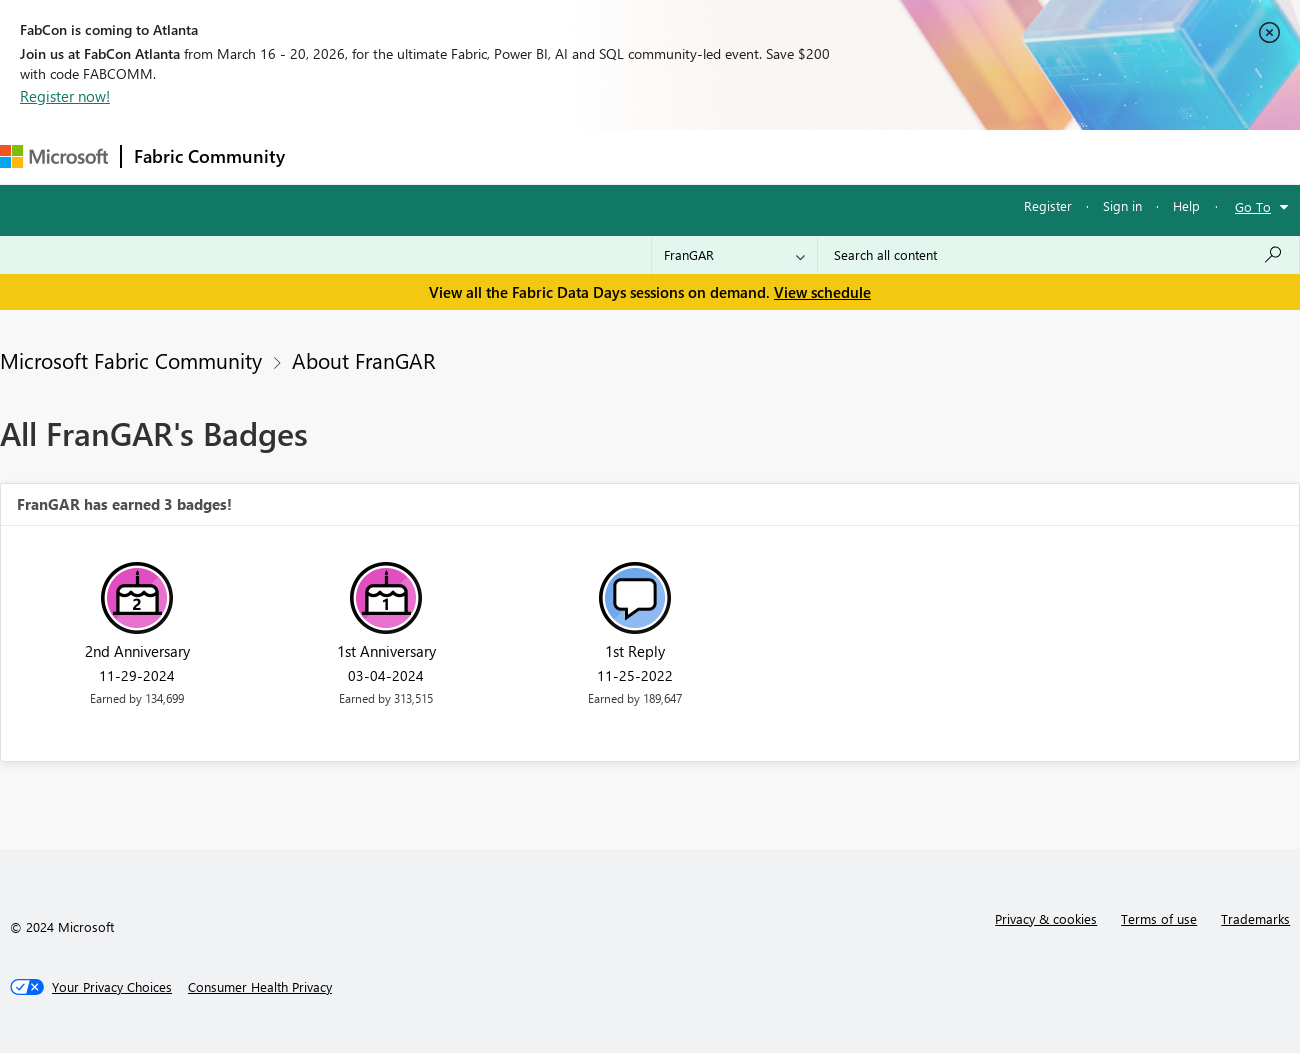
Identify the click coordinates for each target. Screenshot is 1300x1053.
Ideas (500, 156)
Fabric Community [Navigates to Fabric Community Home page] (209, 156)
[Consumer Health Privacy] (260, 987)
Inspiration (418, 156)
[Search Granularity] (734, 255)
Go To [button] (1253, 206)
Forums (330, 156)
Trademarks (1255, 918)
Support (840, 156)
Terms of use (1159, 918)
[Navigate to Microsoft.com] (54, 156)
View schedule (822, 292)
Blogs (679, 156)
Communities (589, 156)
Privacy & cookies (1046, 918)
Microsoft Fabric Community (131, 360)
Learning (756, 156)
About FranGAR (364, 360)
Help (1186, 205)
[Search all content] (1058, 255)
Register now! (65, 96)
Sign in (1122, 205)
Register (1048, 205)
